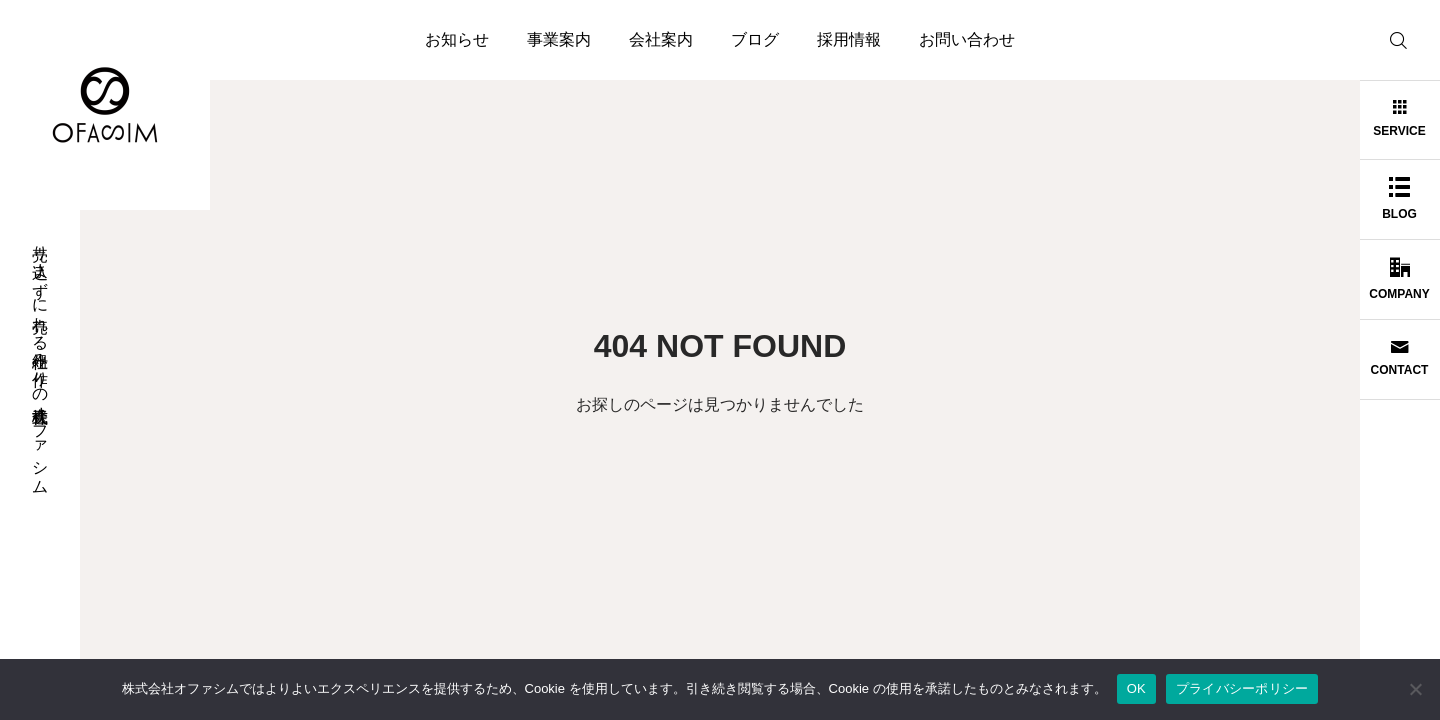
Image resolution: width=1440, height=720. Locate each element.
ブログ (755, 39)
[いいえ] (1415, 689)
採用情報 (849, 39)
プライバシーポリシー (1242, 688)
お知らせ (457, 39)
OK (1136, 688)
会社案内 (661, 39)
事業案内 (559, 39)
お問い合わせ (967, 39)
